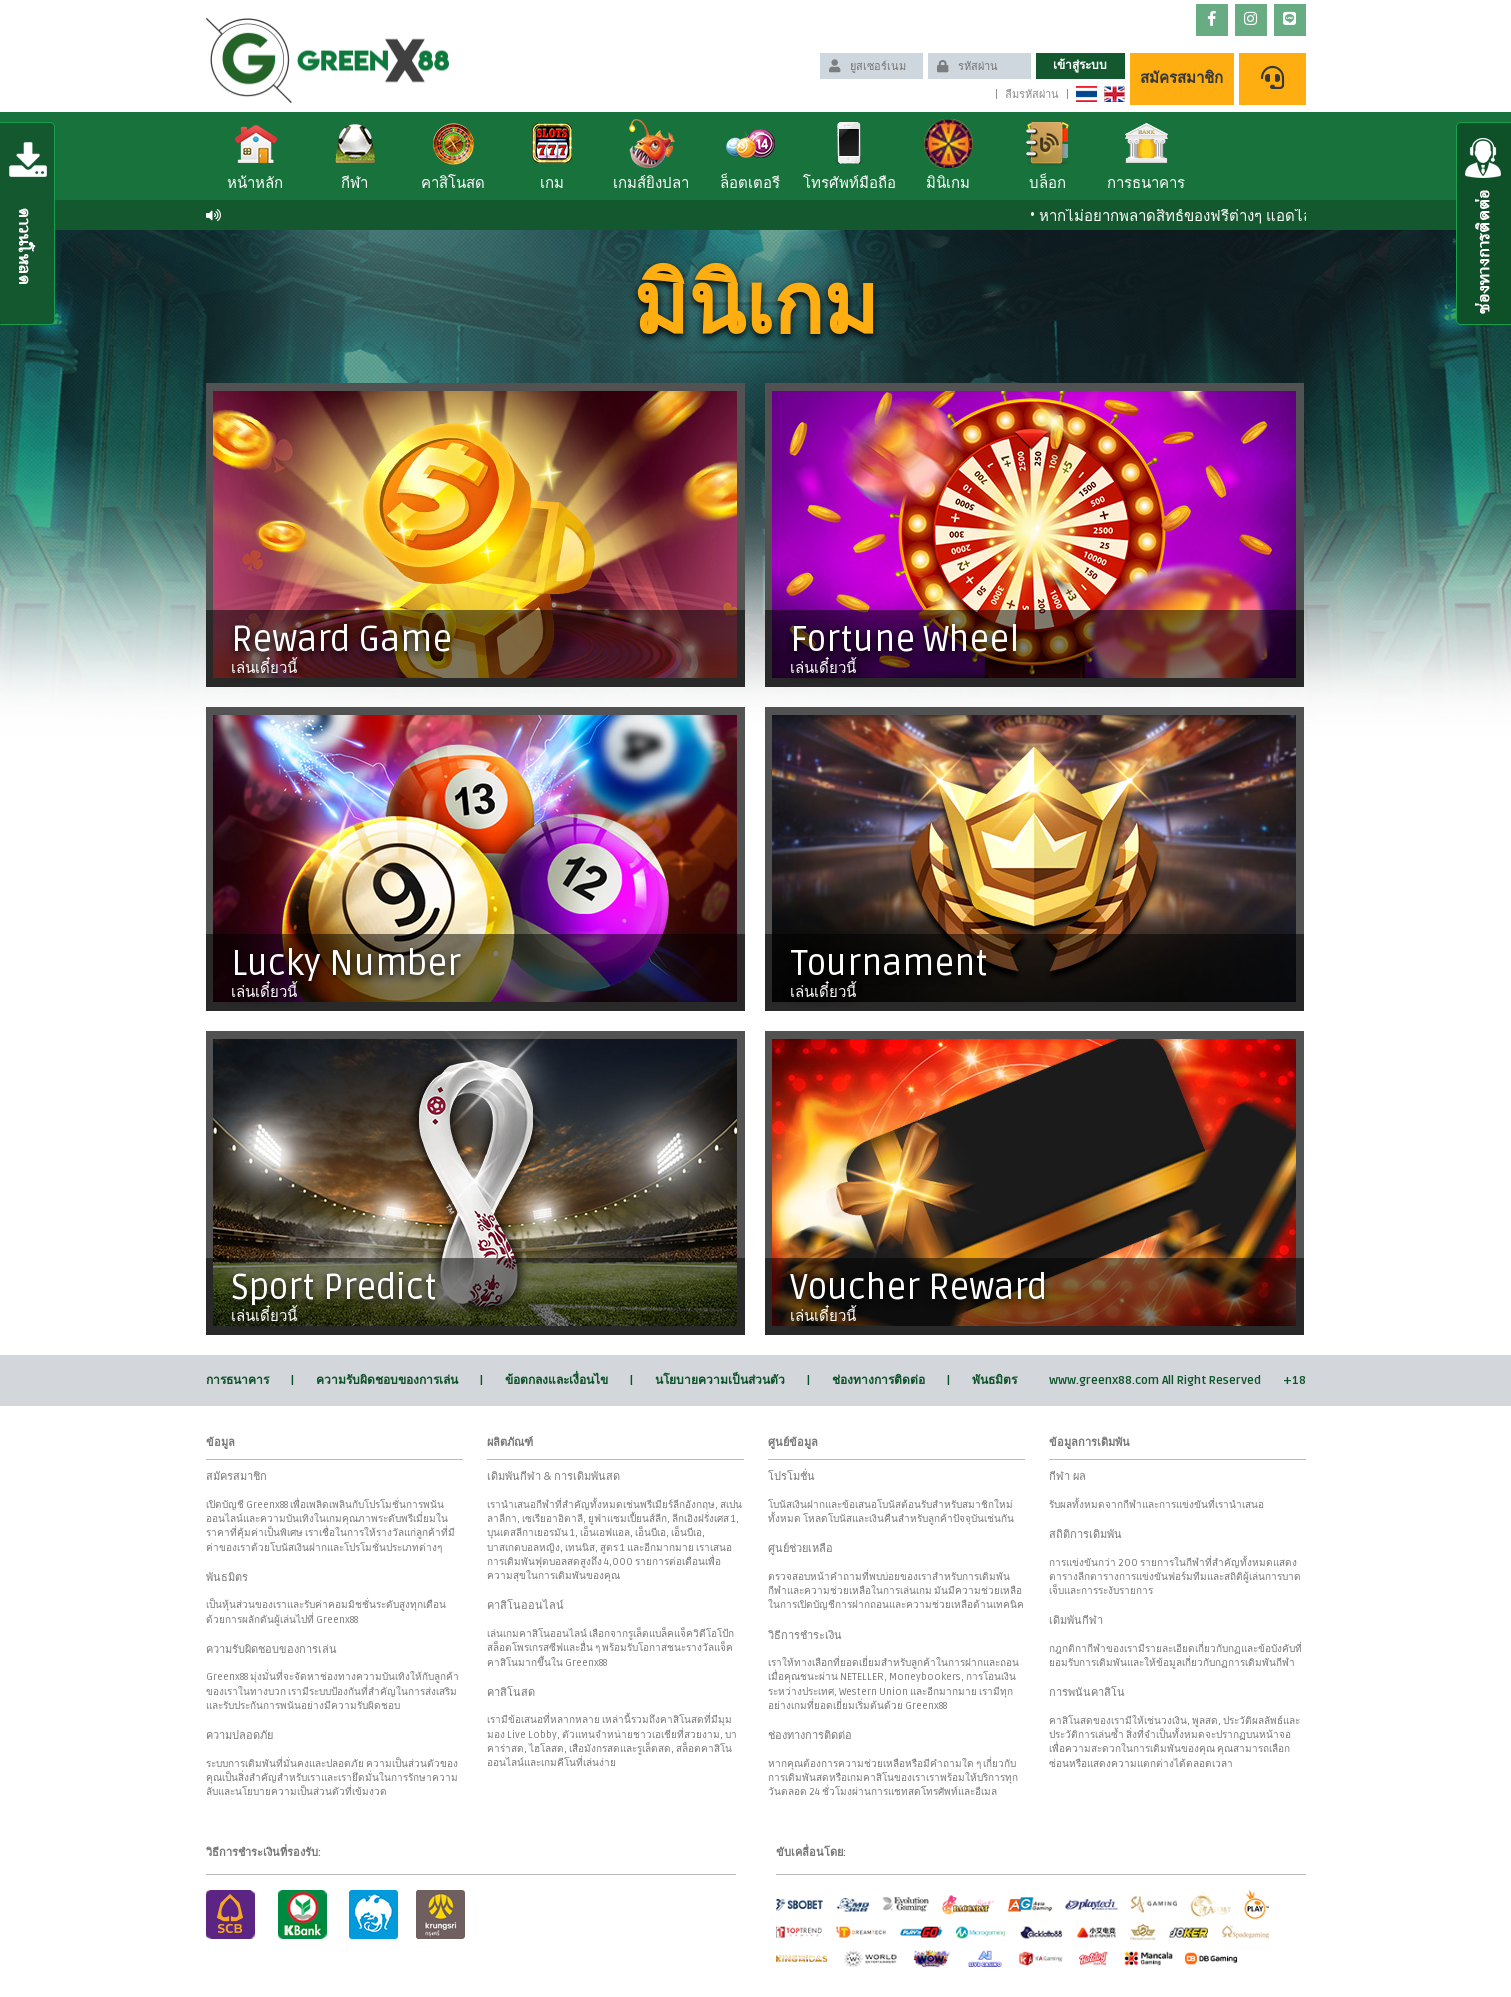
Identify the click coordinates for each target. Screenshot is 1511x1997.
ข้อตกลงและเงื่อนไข (556, 1380)
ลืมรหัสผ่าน (1032, 94)
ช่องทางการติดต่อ (878, 1380)
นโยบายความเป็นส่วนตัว (720, 1380)
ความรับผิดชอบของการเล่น (387, 1380)
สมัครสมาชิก (1181, 78)
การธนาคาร (237, 1380)
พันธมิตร (994, 1380)
